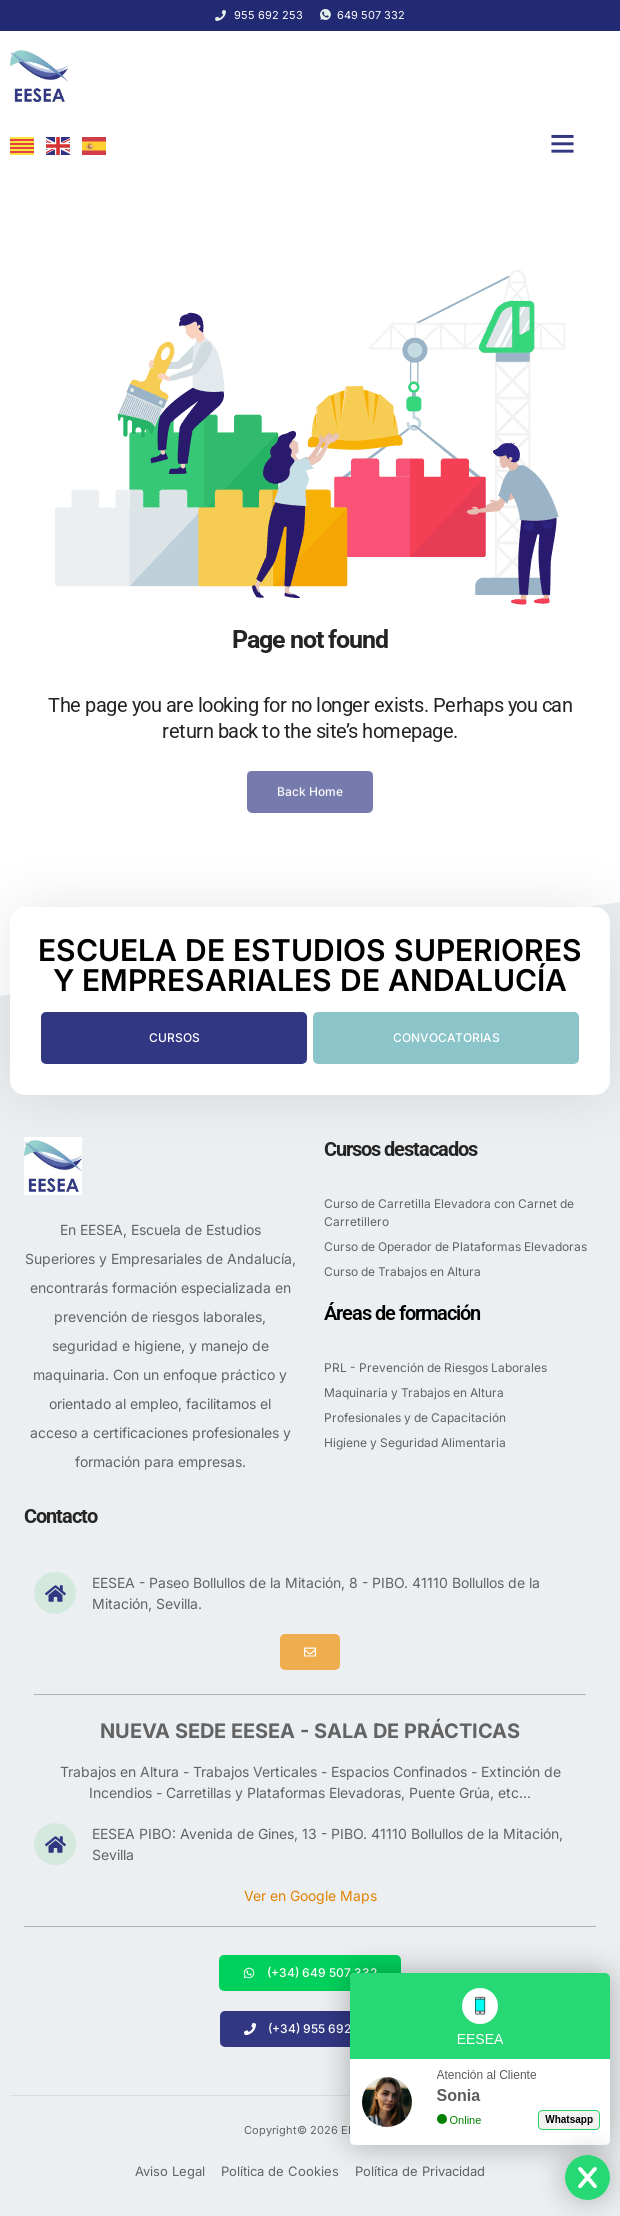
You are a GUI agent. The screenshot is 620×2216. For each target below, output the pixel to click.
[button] (563, 144)
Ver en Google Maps (310, 1895)
